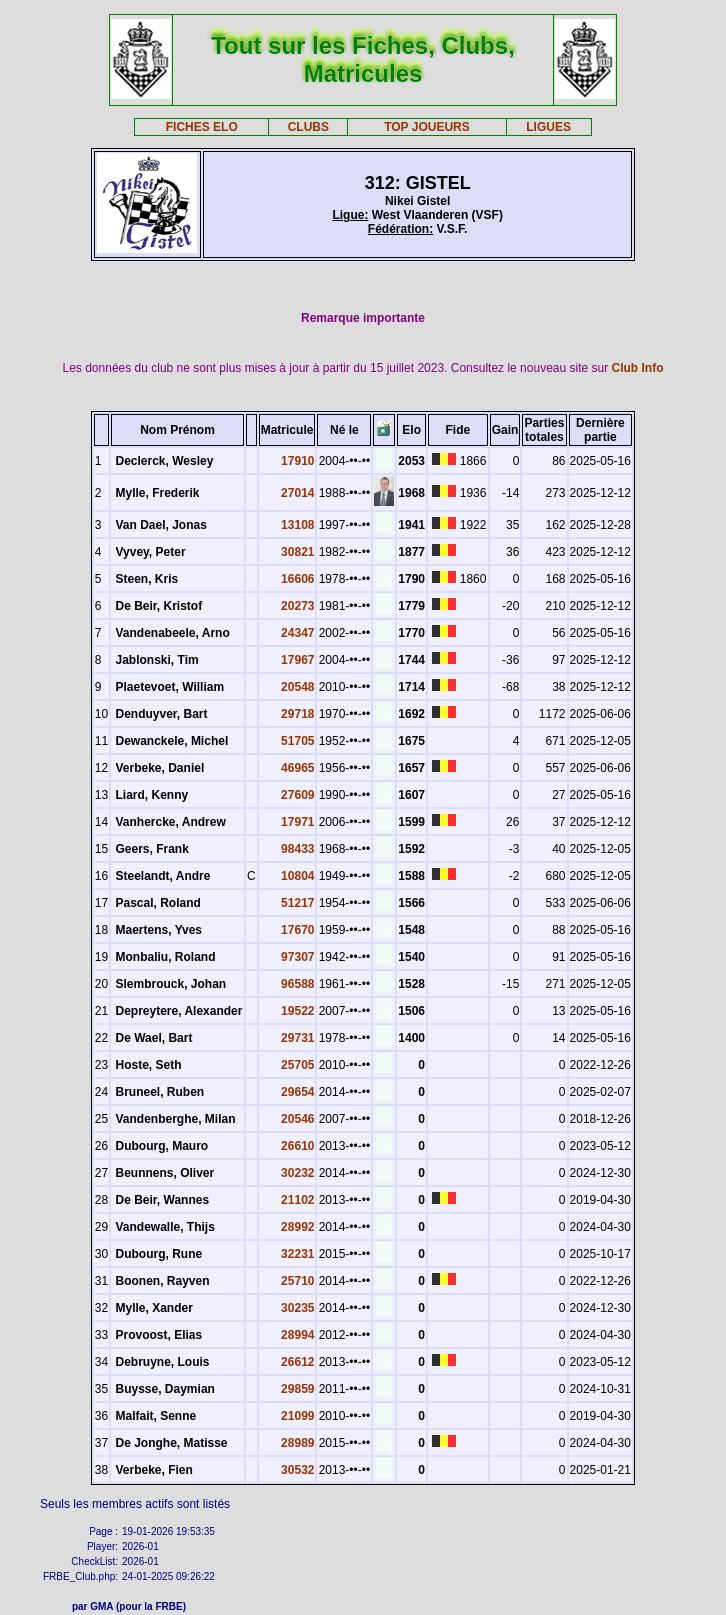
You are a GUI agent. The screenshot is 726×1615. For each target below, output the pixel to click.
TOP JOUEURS (427, 127)
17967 (297, 660)
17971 (297, 822)
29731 (297, 1038)
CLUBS (308, 127)
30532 (297, 1470)
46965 (297, 768)
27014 (297, 493)
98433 (297, 849)
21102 (297, 1200)
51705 (297, 741)
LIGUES (548, 127)
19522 (297, 1011)
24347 (297, 633)
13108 (297, 525)
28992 (297, 1227)
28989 (297, 1443)
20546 (297, 1119)
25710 (297, 1281)
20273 (297, 606)
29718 (297, 714)
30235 (297, 1308)
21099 (297, 1416)
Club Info (638, 368)
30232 (297, 1173)
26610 (297, 1146)
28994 (297, 1335)
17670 (297, 930)
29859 (297, 1389)
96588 (297, 984)
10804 (297, 876)
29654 (297, 1092)
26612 (297, 1362)
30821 (297, 552)
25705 (297, 1065)
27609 (297, 795)
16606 (297, 579)
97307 (297, 957)
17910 (297, 461)
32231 (297, 1254)
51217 (297, 903)
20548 (297, 687)
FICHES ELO (202, 127)
